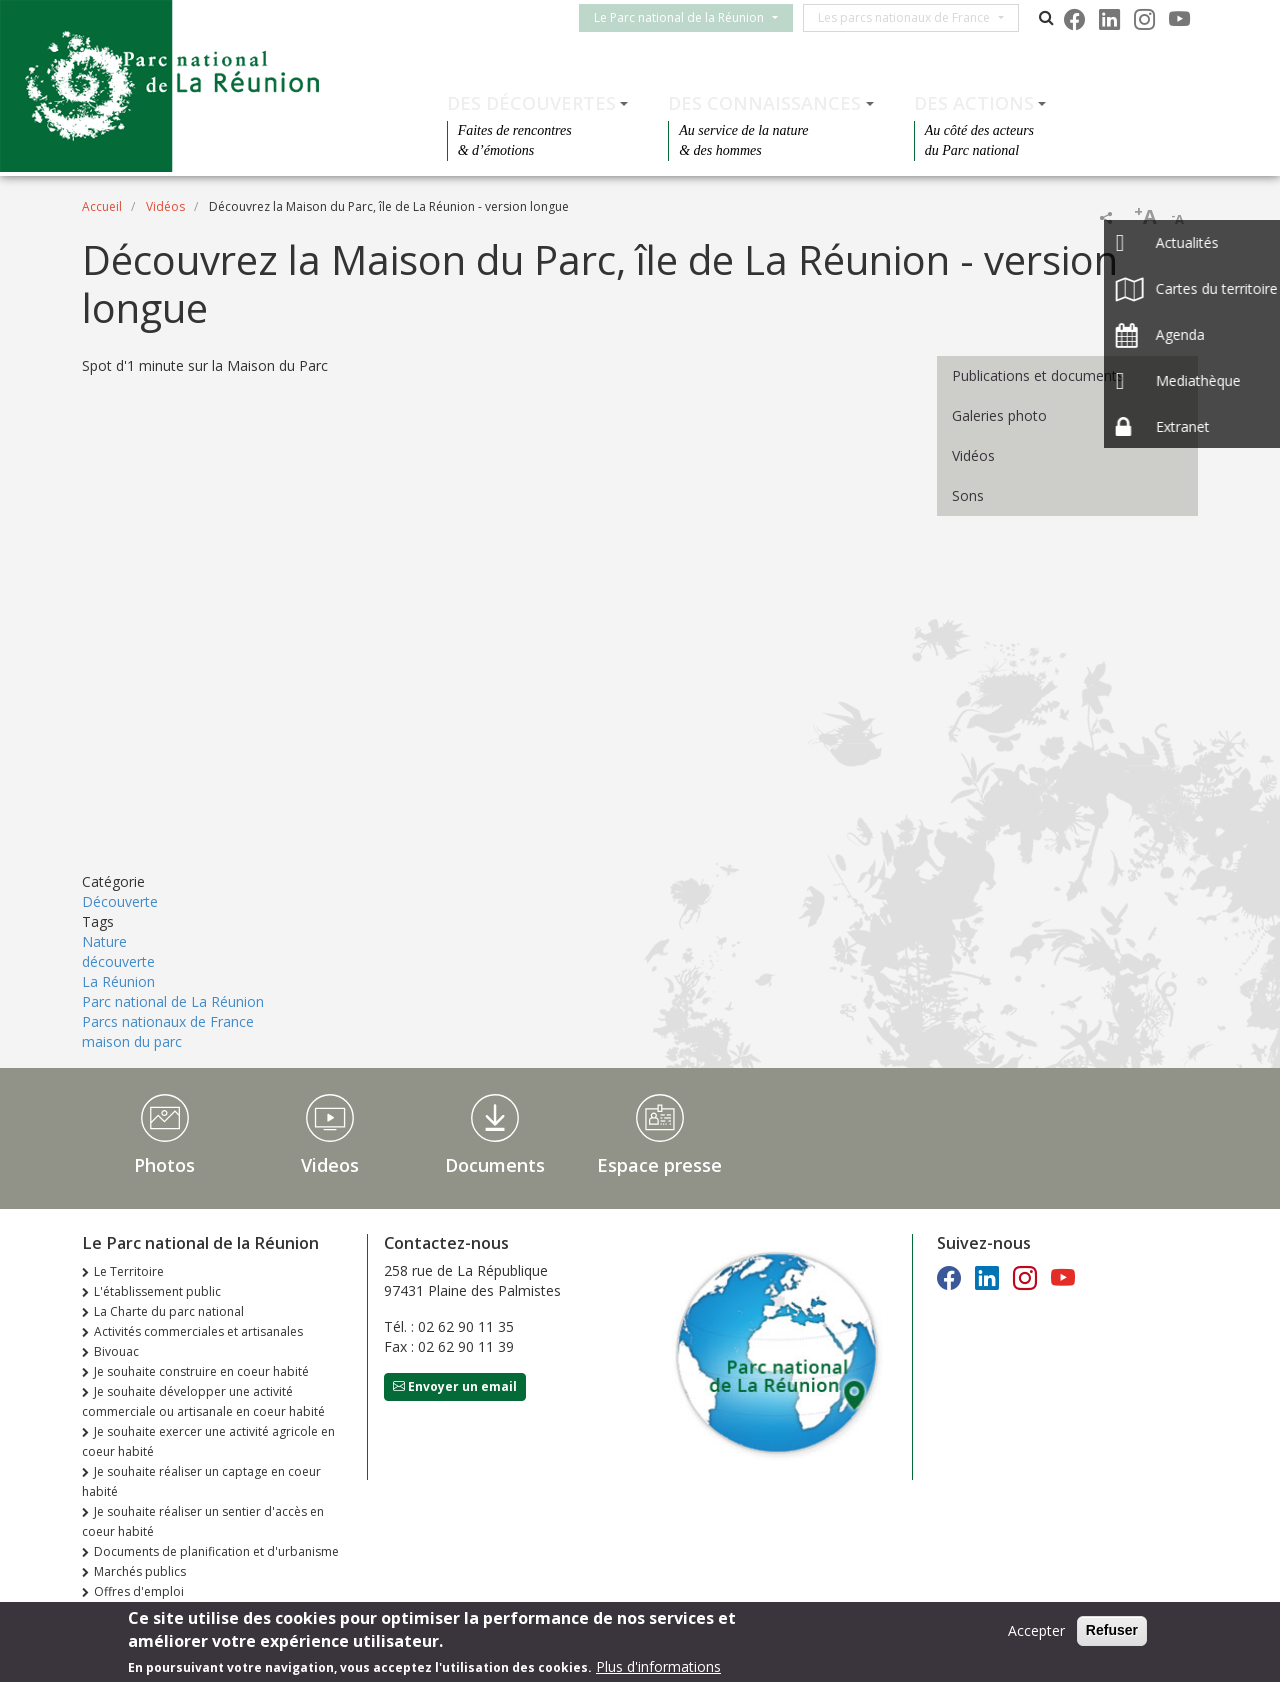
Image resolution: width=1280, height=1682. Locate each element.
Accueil (102, 206)
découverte (118, 961)
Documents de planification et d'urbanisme (216, 1551)
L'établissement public (157, 1291)
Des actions (974, 103)
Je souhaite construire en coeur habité (201, 1371)
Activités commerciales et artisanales (198, 1331)
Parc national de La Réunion (173, 1001)
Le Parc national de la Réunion (691, 17)
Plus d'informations (658, 1666)
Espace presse (659, 1165)
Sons (968, 495)
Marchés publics (140, 1571)
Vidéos (165, 206)
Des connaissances (764, 103)
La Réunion (118, 981)
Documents (495, 1165)
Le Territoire (129, 1271)
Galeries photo (999, 415)
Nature (104, 941)
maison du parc (132, 1041)
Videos (330, 1165)
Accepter (1036, 1630)
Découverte (120, 901)
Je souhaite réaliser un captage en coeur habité (201, 1481)
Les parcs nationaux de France (916, 17)
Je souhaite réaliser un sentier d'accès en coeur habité (203, 1521)
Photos (164, 1165)
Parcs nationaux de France (168, 1021)
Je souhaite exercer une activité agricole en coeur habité (208, 1441)
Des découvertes (531, 103)
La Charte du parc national (169, 1311)
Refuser (1112, 1630)
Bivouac (116, 1351)
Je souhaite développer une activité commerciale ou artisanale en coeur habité (203, 1401)
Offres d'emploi (139, 1591)
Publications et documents (1038, 375)
